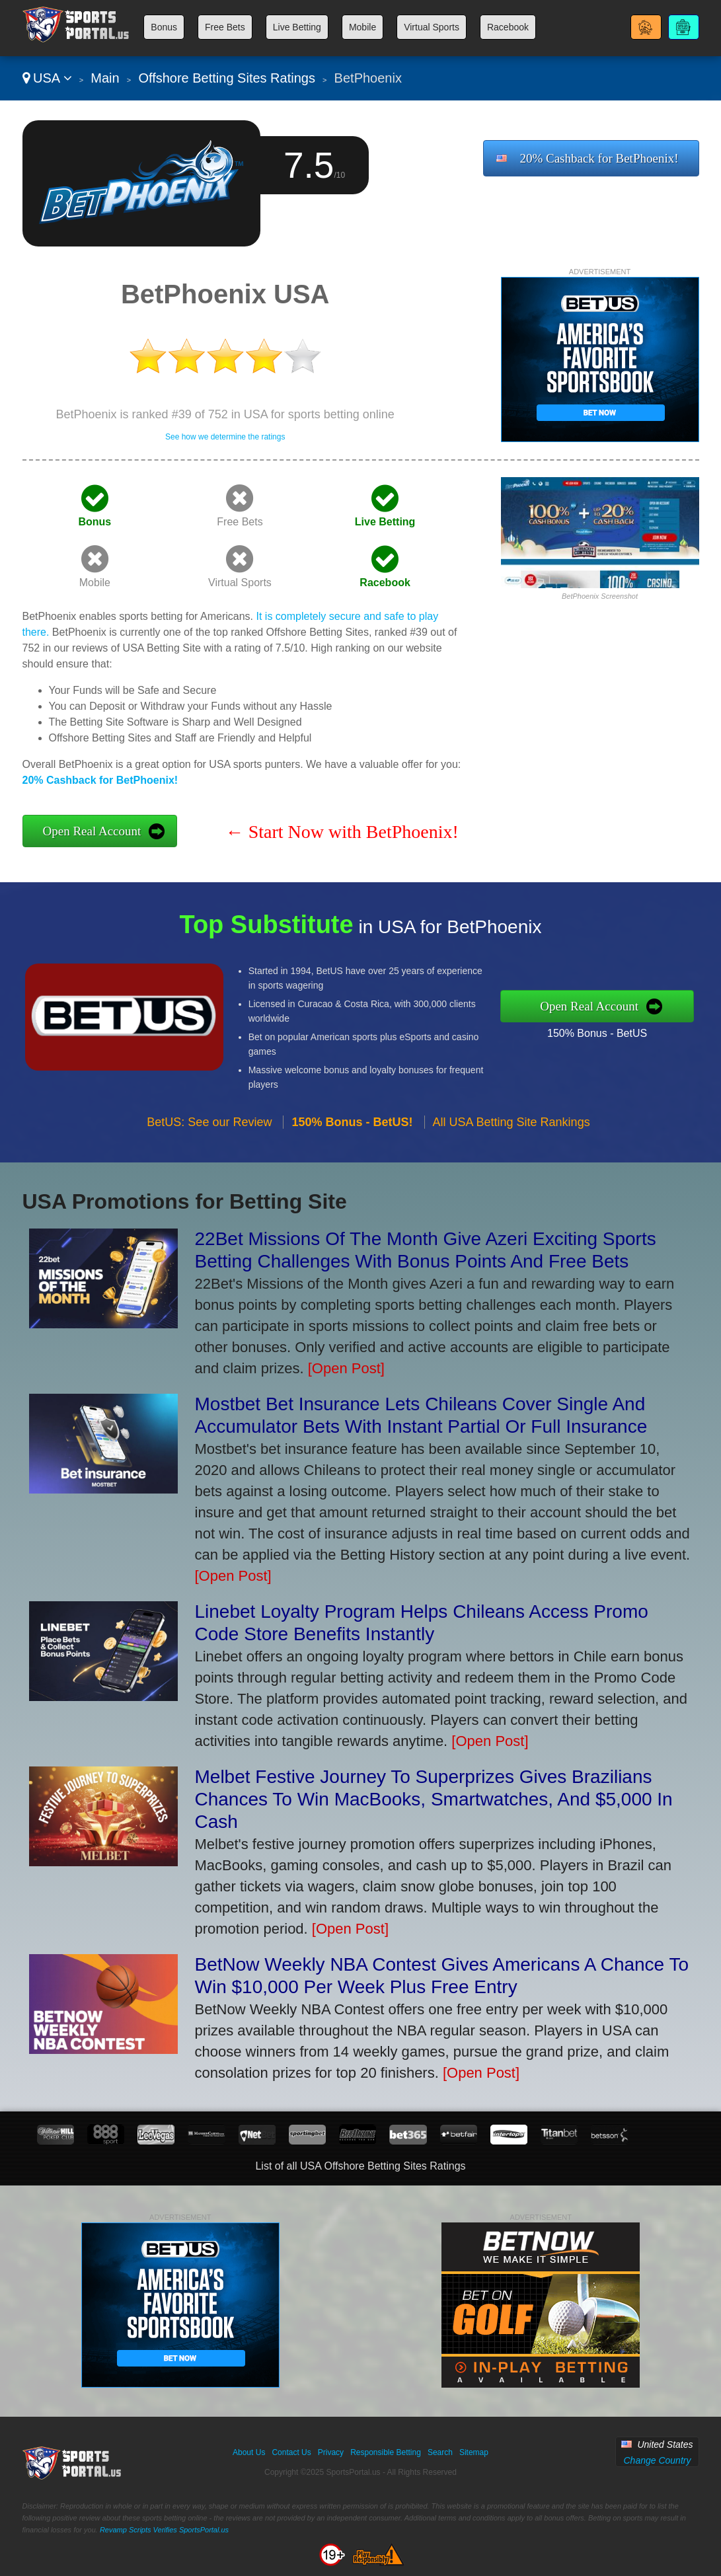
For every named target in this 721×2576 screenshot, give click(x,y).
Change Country (657, 2460)
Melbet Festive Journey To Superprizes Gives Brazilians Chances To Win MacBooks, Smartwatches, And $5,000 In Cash (434, 1799)
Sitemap (473, 2452)
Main (105, 78)
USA (47, 78)
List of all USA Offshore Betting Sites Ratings (360, 2166)
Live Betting (297, 27)
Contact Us (291, 2452)
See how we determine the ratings (225, 436)
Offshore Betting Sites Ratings (226, 78)
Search (440, 2452)
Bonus (164, 27)
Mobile (362, 27)
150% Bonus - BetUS (604, 1031)
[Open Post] (346, 1368)
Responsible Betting (385, 2452)
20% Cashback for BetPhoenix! (598, 158)
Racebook (508, 27)
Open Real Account (92, 831)
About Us (249, 2452)
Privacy (331, 2452)
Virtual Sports (431, 27)
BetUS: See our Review (209, 1128)
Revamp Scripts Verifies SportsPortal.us (164, 2530)
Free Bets (225, 27)
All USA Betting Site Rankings (511, 1128)
